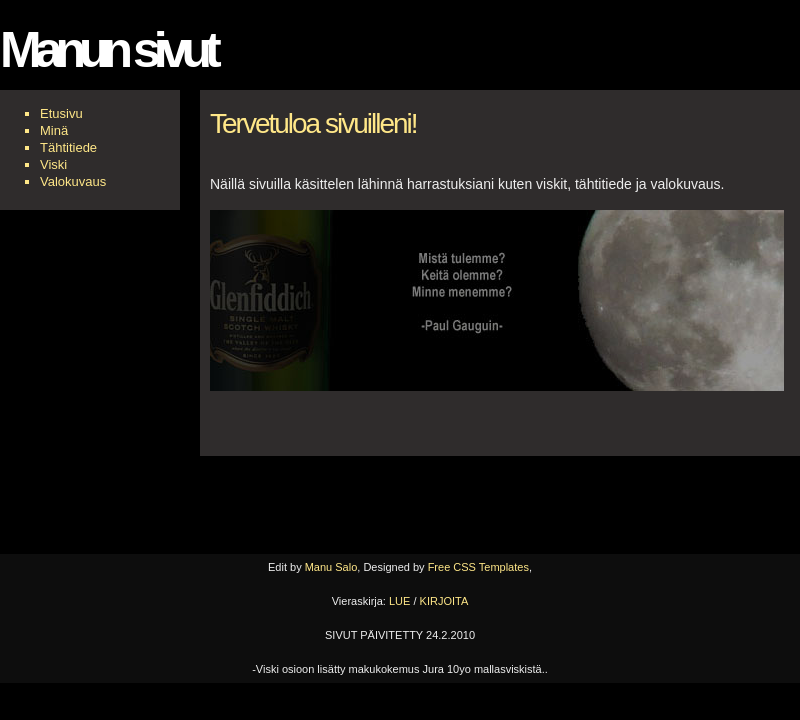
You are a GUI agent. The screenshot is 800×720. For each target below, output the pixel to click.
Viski (53, 164)
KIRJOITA (444, 601)
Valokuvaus (73, 181)
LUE (399, 601)
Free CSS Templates (478, 567)
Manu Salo (331, 567)
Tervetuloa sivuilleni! (313, 123)
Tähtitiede (68, 147)
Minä (54, 130)
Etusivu (61, 113)
